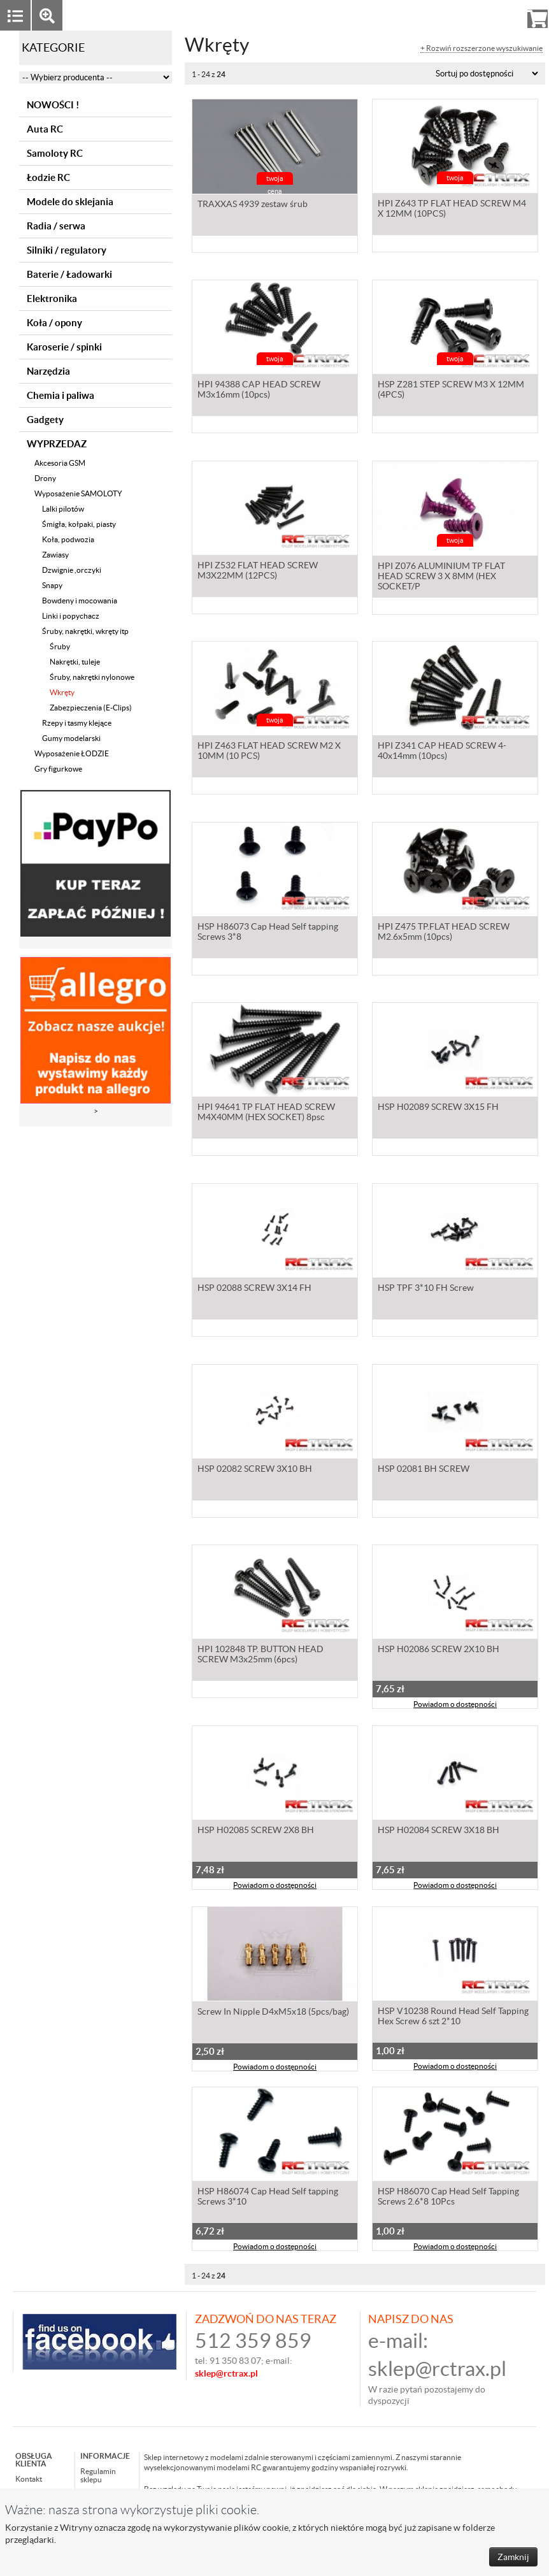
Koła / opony (54, 322)
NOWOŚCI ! (53, 104)
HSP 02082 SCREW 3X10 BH (254, 1470)
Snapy (52, 585)
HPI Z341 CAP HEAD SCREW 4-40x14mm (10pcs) (442, 752)
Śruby (60, 646)
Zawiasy (55, 554)
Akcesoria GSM (59, 463)
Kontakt (28, 2479)
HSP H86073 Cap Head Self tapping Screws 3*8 (267, 933)
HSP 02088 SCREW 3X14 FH (254, 1289)
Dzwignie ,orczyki (71, 570)
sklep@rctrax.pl (437, 2368)
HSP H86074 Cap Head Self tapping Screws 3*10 (267, 2198)
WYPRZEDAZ (57, 443)
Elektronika (52, 298)
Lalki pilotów (63, 509)
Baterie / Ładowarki (69, 274)
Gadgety (45, 419)
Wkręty (62, 692)
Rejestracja (491, 15)
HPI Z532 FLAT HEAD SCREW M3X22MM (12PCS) (257, 572)
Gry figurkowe (58, 769)
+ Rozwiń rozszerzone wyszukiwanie (481, 48)
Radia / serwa (56, 225)
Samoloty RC (55, 153)
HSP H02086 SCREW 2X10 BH (438, 1651)
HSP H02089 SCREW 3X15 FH (438, 1109)
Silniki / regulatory (66, 250)
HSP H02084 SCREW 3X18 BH (438, 1832)
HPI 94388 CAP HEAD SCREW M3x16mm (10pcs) (258, 391)
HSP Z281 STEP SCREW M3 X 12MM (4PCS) (451, 391)
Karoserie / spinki (64, 347)
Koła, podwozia (68, 539)
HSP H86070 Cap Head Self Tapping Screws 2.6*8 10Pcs (448, 2198)
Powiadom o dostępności (455, 1706)
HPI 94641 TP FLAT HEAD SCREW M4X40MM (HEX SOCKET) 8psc (266, 1114)
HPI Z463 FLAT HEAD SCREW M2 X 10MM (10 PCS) (269, 752)
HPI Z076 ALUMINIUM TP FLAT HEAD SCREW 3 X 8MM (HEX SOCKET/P (441, 577)
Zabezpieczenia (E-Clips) (91, 707)
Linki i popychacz (70, 616)
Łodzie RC (48, 177)
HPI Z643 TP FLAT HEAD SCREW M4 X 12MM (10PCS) (452, 210)
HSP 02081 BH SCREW (423, 1470)
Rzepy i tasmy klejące (76, 723)
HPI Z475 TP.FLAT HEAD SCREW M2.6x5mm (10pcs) (444, 933)
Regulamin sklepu (98, 2475)
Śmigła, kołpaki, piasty (79, 524)
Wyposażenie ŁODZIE (71, 753)
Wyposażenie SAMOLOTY (78, 493)
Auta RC (45, 129)
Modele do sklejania (70, 201)
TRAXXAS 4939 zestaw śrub (252, 205)
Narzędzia (48, 371)
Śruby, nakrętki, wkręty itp (85, 631)
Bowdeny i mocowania (79, 600)
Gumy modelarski (71, 738)
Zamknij (513, 2557)
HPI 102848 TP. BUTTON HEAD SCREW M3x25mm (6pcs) (260, 1656)
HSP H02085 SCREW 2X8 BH (255, 1832)
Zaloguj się (438, 15)
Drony (45, 478)
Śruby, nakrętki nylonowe (92, 677)
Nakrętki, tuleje (75, 662)
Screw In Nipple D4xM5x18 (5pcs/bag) (273, 2013)
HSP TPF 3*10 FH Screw (426, 1289)
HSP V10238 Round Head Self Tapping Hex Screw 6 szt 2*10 (453, 2018)
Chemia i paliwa (60, 395)
